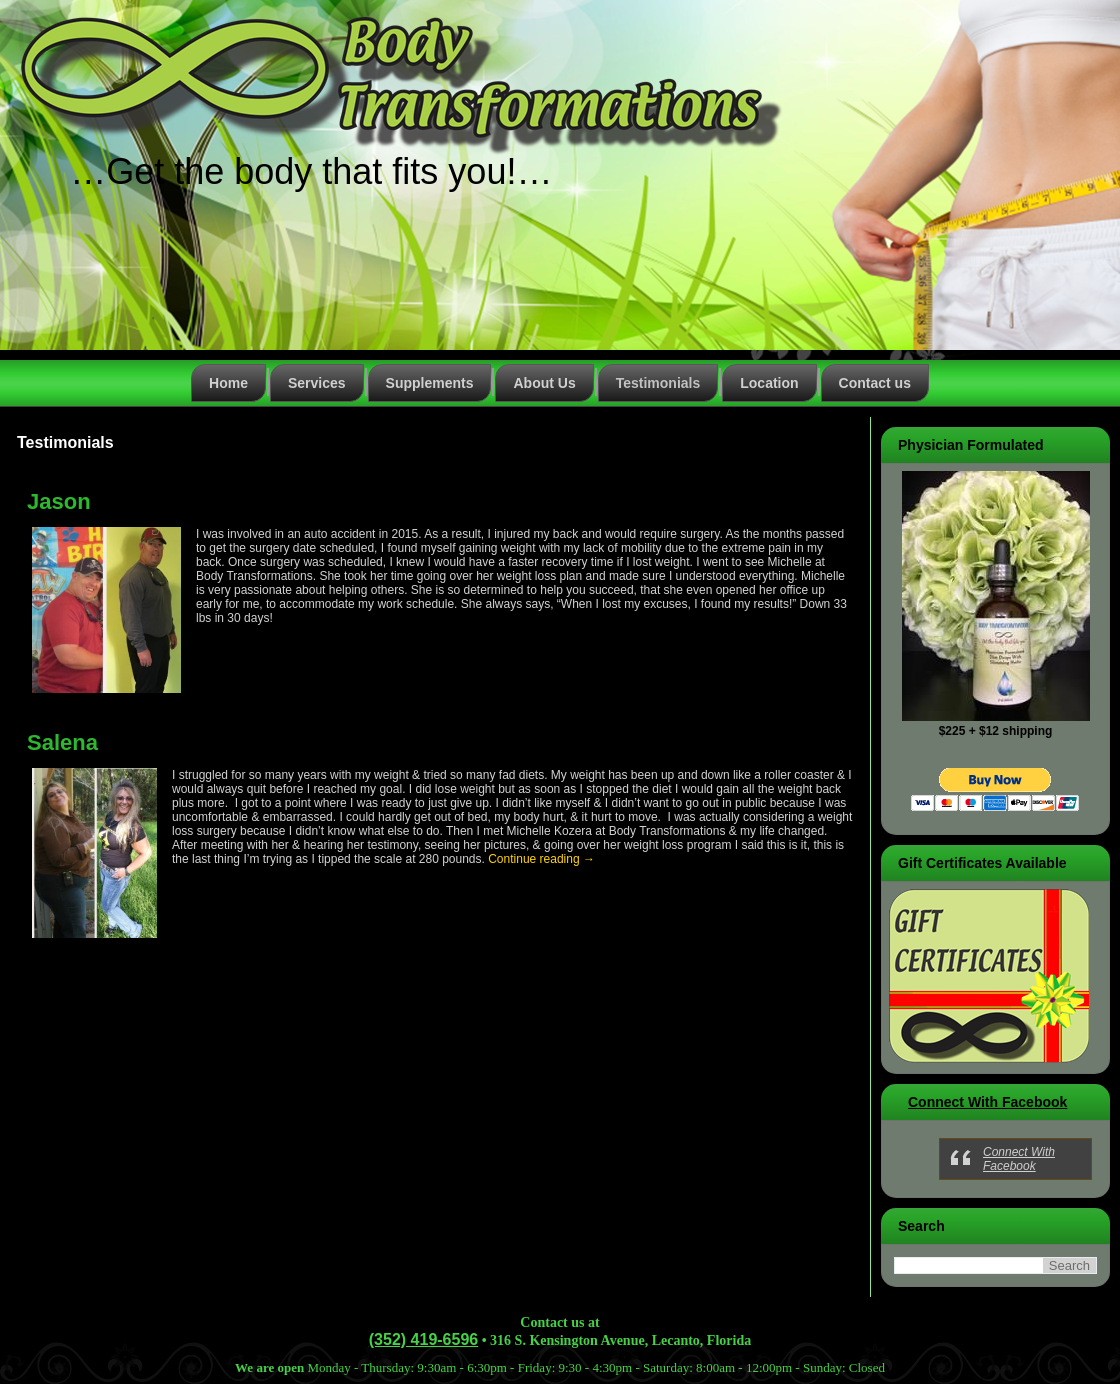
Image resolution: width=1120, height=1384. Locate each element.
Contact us (875, 383)
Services (317, 383)
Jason (59, 501)
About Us (544, 383)
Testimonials (658, 383)
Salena (62, 742)
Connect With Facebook (987, 1102)
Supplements (430, 383)
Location (769, 383)
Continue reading (541, 859)
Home (228, 383)
